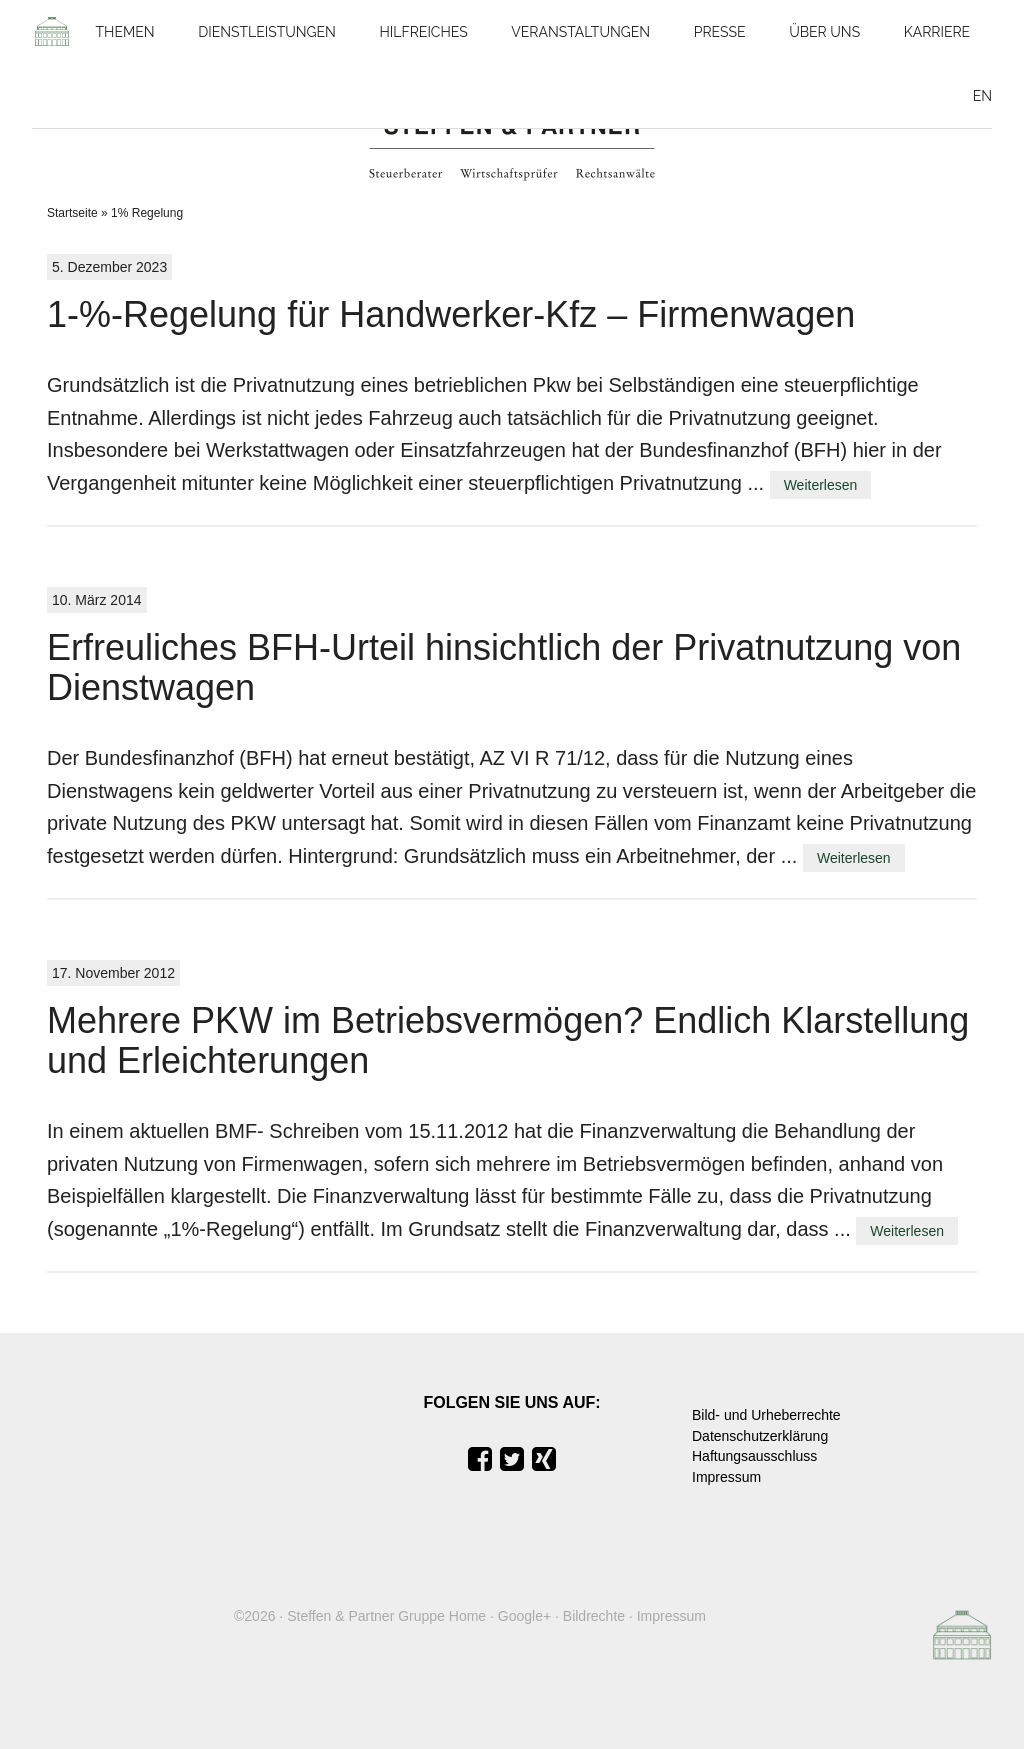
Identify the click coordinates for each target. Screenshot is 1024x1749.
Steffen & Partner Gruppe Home (386, 1616)
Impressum (726, 1477)
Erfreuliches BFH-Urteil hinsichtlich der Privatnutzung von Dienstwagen (504, 667)
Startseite (72, 213)
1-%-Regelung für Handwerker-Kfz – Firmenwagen (451, 314)
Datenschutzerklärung (760, 1436)
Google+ (524, 1616)
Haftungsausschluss (754, 1456)
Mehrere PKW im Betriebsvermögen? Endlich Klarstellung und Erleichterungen (508, 1040)
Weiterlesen (821, 485)
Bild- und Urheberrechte (766, 1415)
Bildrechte (594, 1616)
